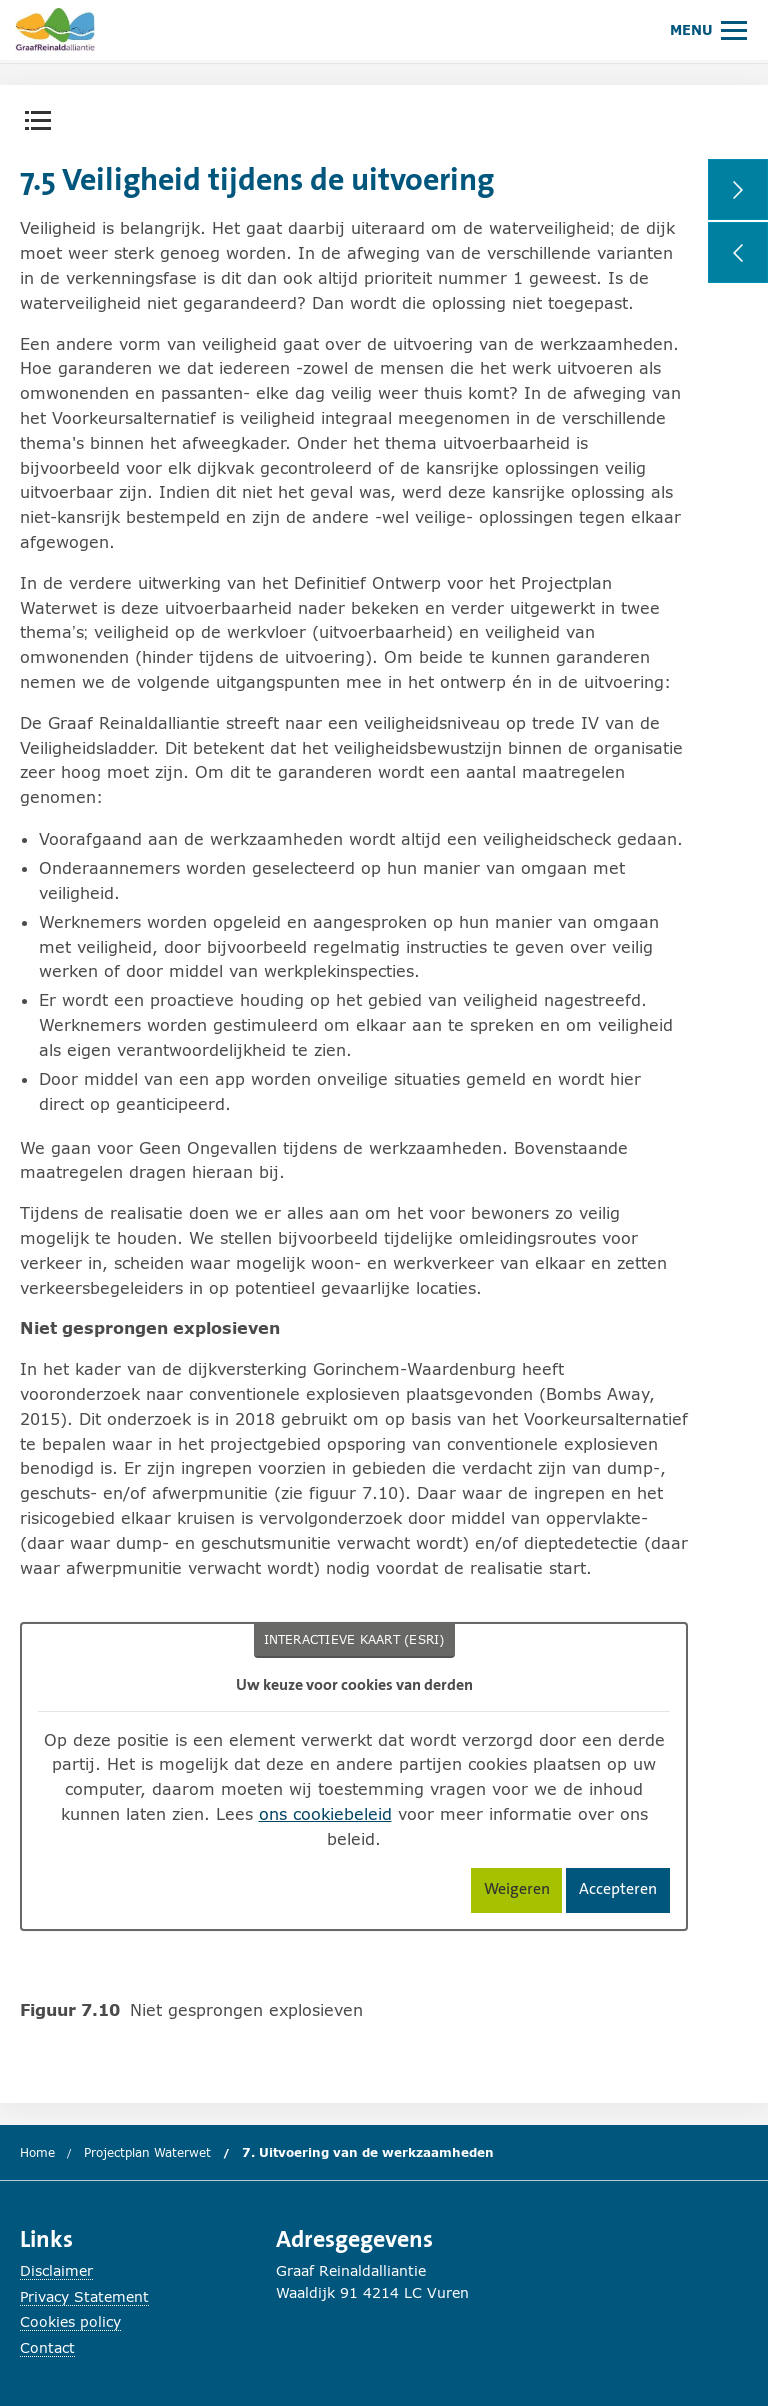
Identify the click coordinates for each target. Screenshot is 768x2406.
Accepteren (624, 1892)
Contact (47, 2347)
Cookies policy (70, 2321)
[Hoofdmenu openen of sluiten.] (708, 29)
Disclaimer (56, 2270)
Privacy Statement (84, 2296)
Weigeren (523, 1892)
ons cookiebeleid (325, 1813)
